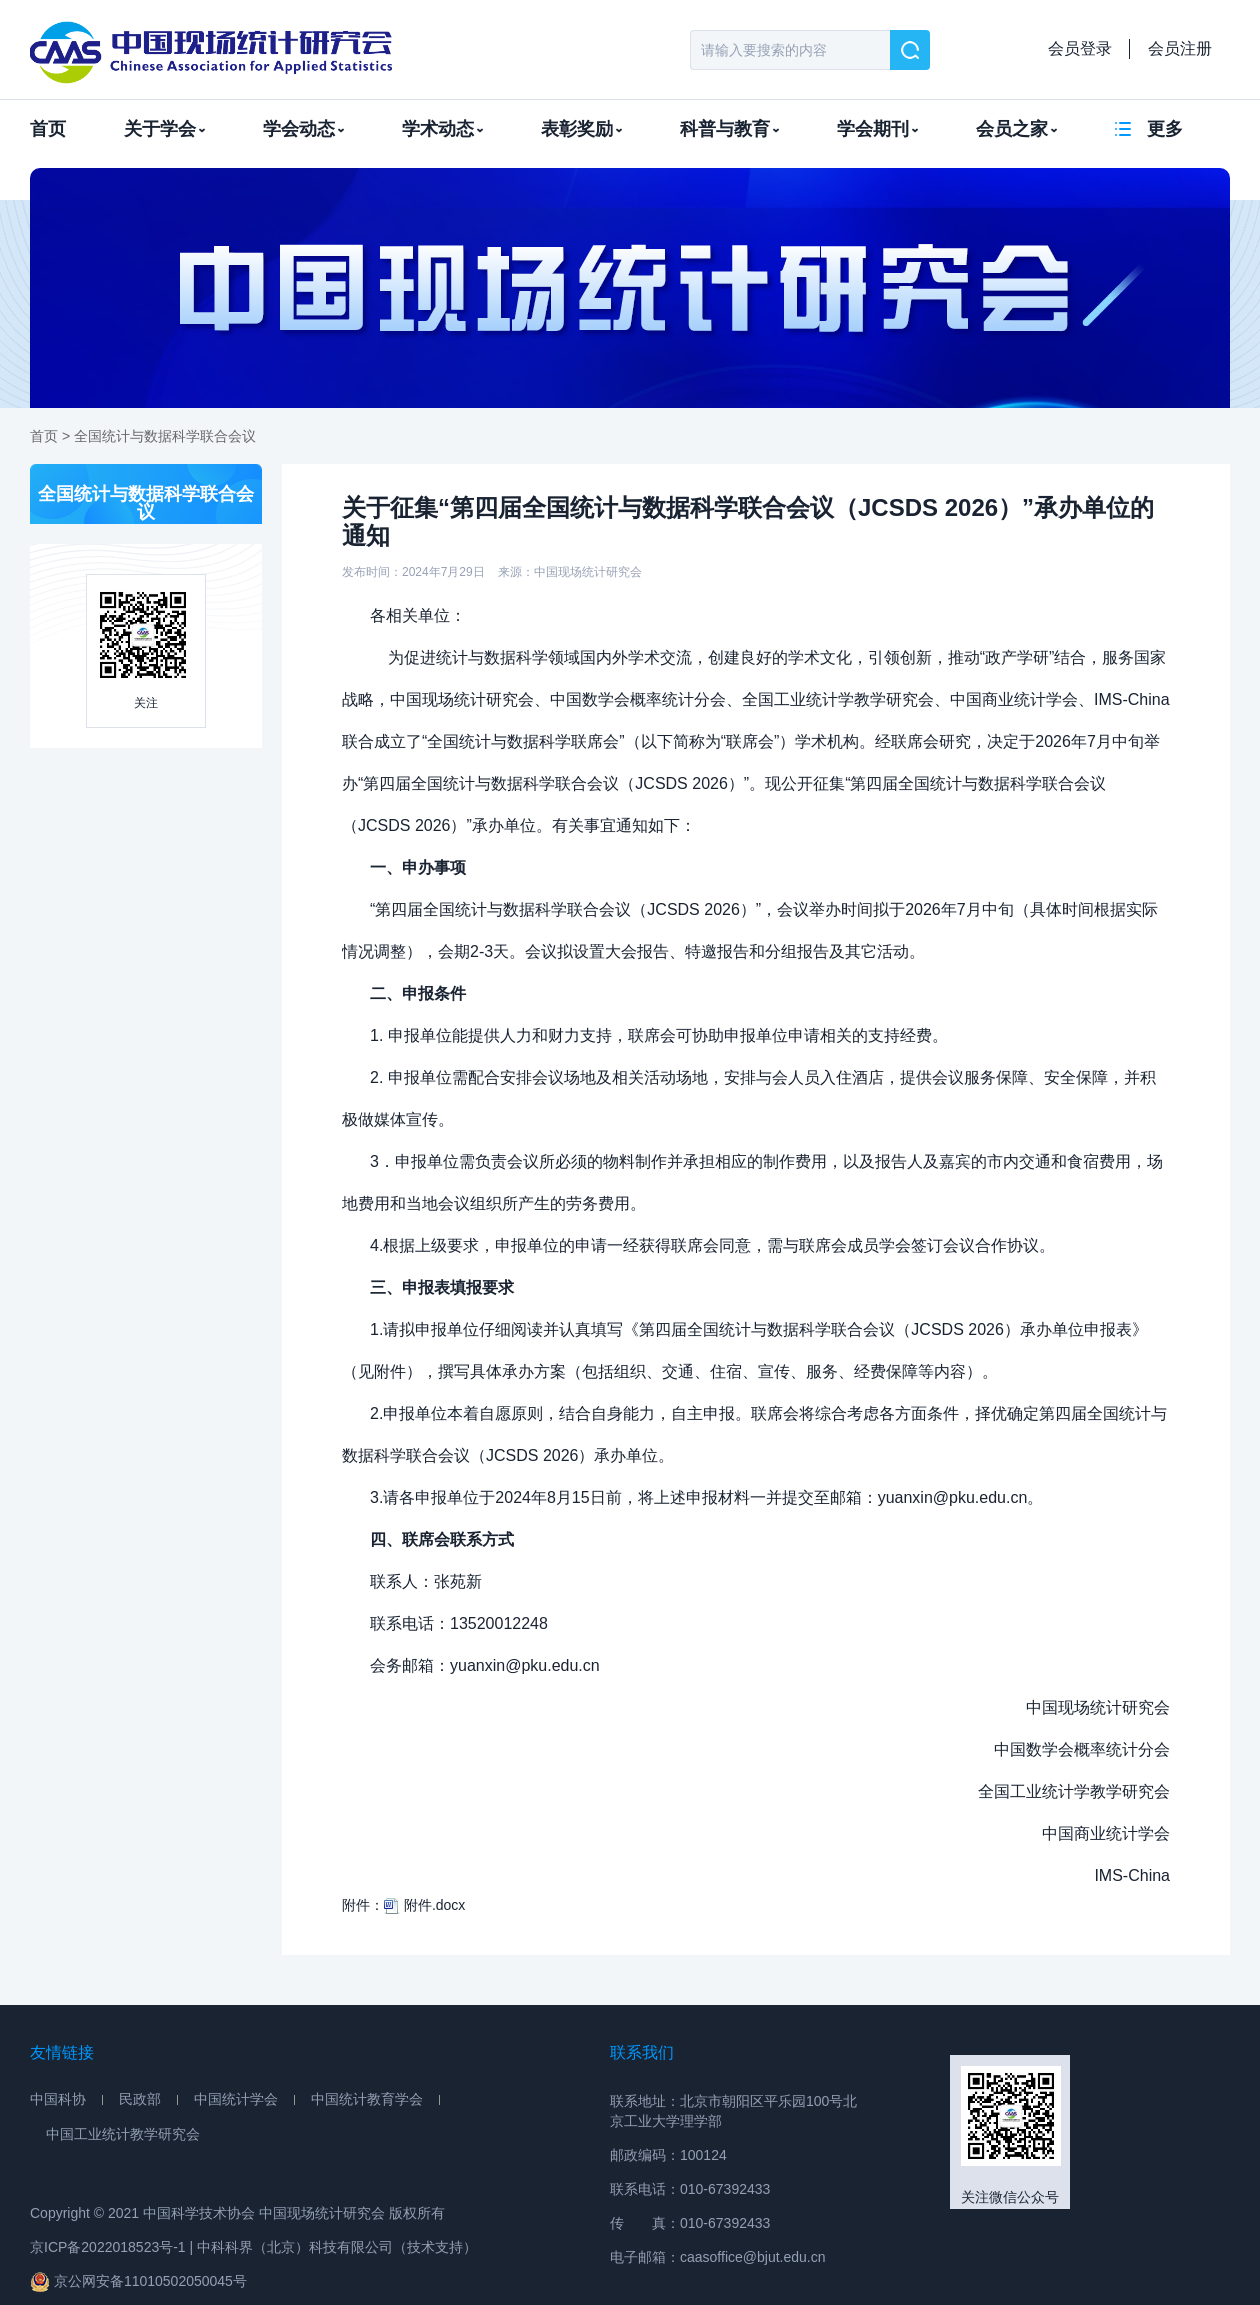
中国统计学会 (236, 2099)
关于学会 (164, 129)
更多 (1165, 129)
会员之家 (1016, 129)
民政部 (140, 2099)
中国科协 (58, 2099)
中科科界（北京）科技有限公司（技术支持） (337, 2247)
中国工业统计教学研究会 (123, 2134)
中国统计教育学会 (367, 2099)
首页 (48, 129)
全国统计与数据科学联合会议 (165, 436)
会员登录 (1080, 48)
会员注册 (1180, 48)
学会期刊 (877, 129)
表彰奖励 (581, 129)
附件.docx (424, 1905)
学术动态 (442, 129)
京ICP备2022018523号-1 (108, 2247)
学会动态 (303, 129)
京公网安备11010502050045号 (138, 2281)
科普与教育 (729, 129)
